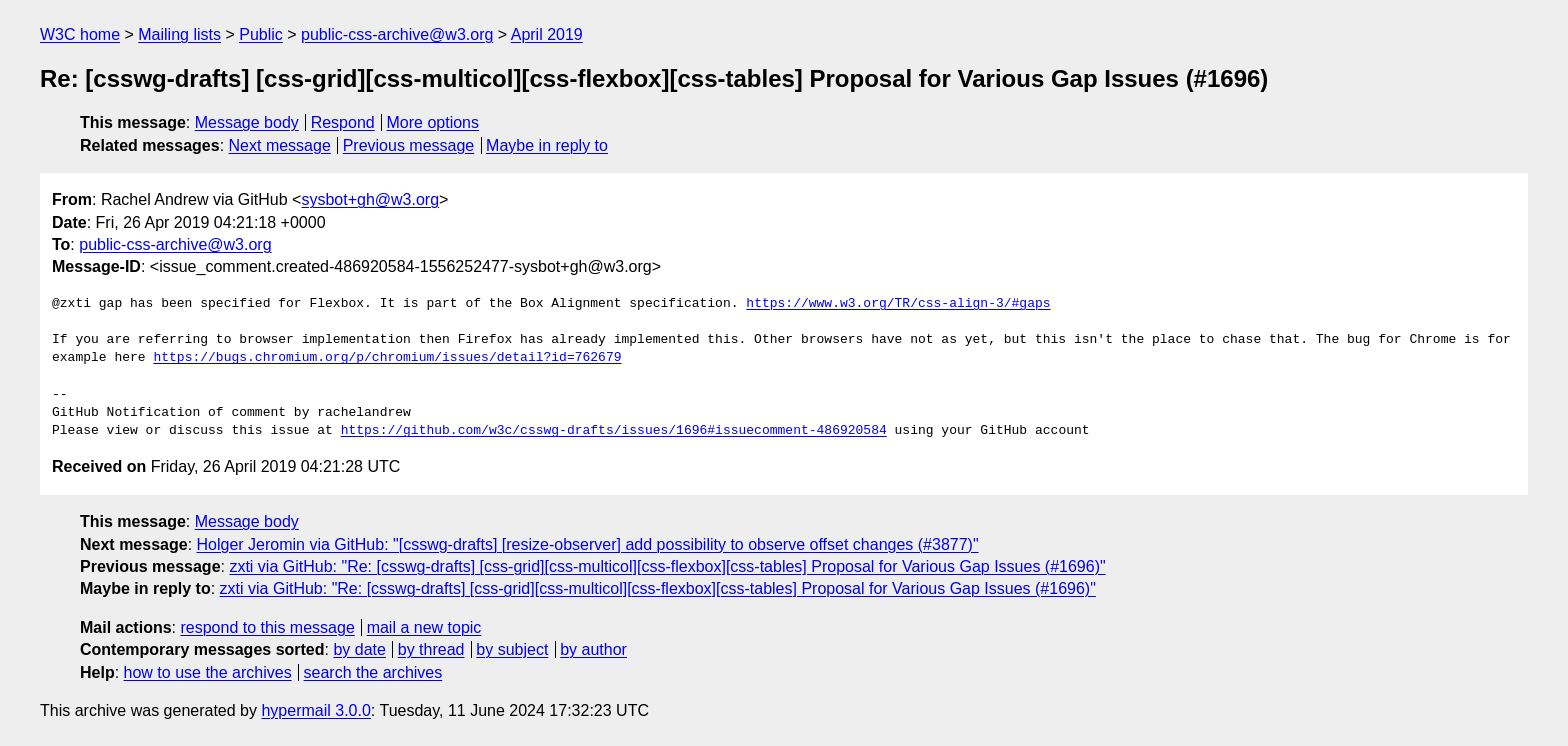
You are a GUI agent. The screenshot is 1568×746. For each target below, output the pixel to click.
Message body (247, 122)
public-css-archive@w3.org (397, 34)
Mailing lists (179, 34)
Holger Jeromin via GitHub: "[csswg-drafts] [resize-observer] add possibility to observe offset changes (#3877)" (588, 544)
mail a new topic (424, 627)
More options (433, 122)
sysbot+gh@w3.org (370, 199)
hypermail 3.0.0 (315, 710)
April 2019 (547, 34)
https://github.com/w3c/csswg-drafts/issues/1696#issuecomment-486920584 (614, 431)
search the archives (373, 672)
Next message (280, 145)
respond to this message (267, 627)
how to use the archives (208, 672)
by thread (431, 649)
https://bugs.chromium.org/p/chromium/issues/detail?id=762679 (387, 358)
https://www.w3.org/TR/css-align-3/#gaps (898, 304)
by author (593, 649)
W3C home (80, 34)
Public (261, 34)
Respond (343, 122)
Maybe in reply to (547, 145)
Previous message (409, 145)
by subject (512, 649)
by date (359, 649)
